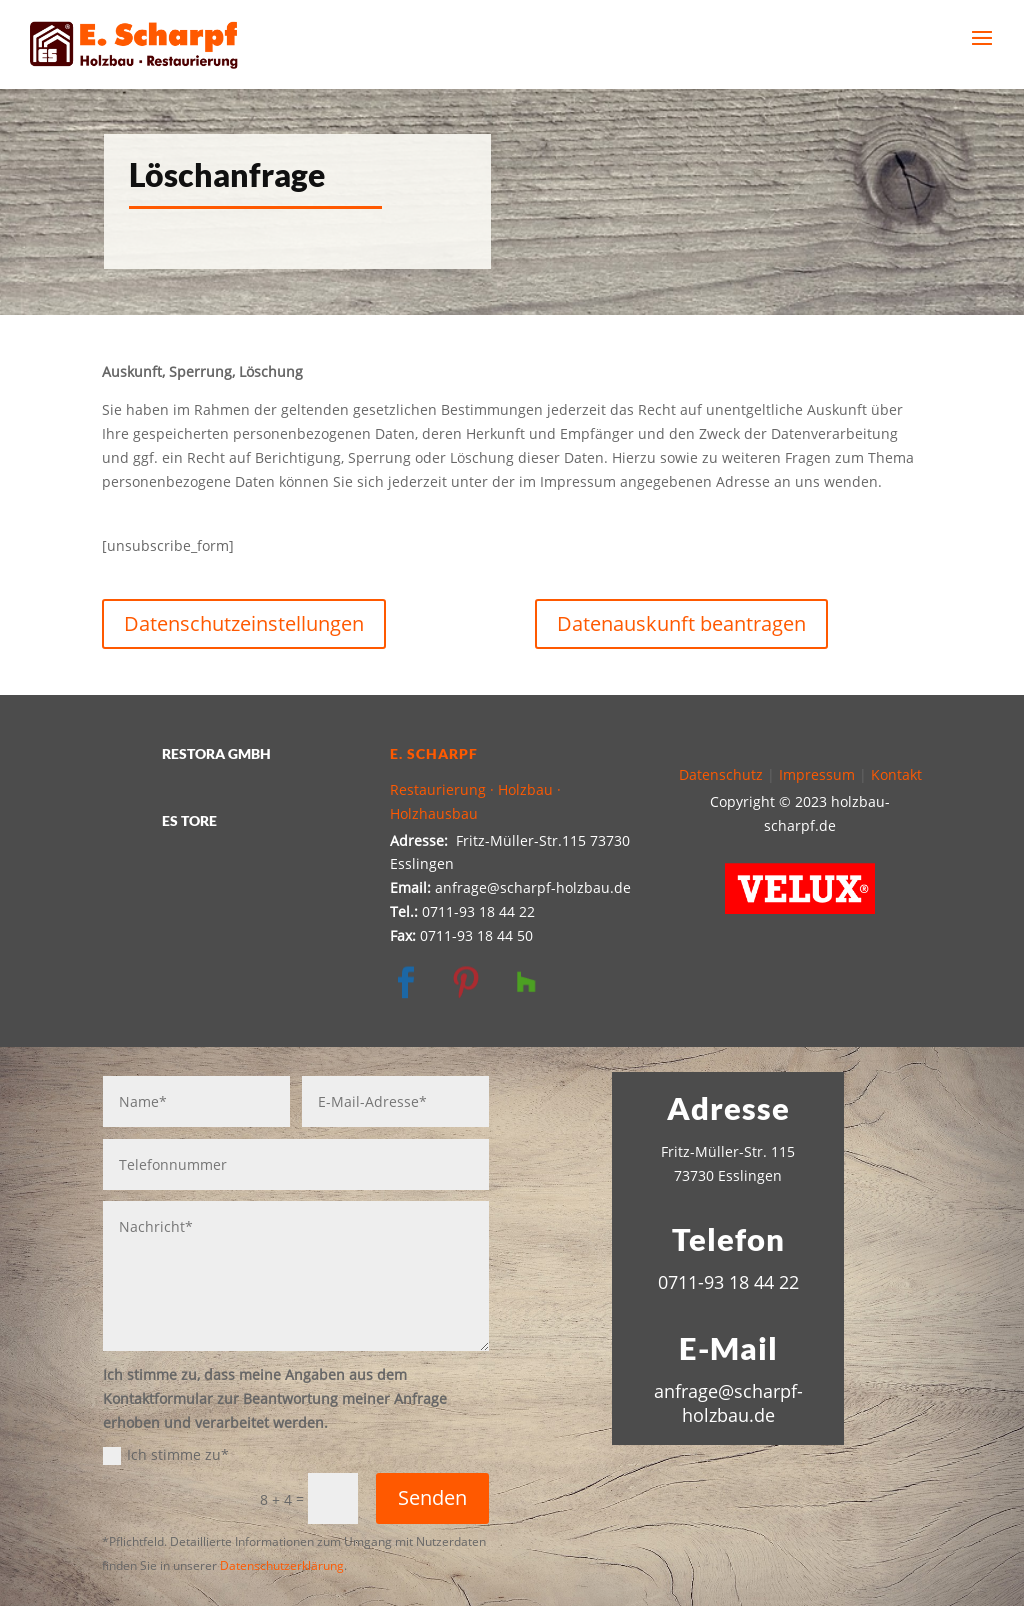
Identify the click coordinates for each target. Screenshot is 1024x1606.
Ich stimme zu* (166, 1455)
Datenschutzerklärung (282, 1565)
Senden (432, 1497)
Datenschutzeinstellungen (244, 623)
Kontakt (896, 774)
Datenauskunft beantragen (681, 623)
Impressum (817, 774)
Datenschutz (721, 774)
